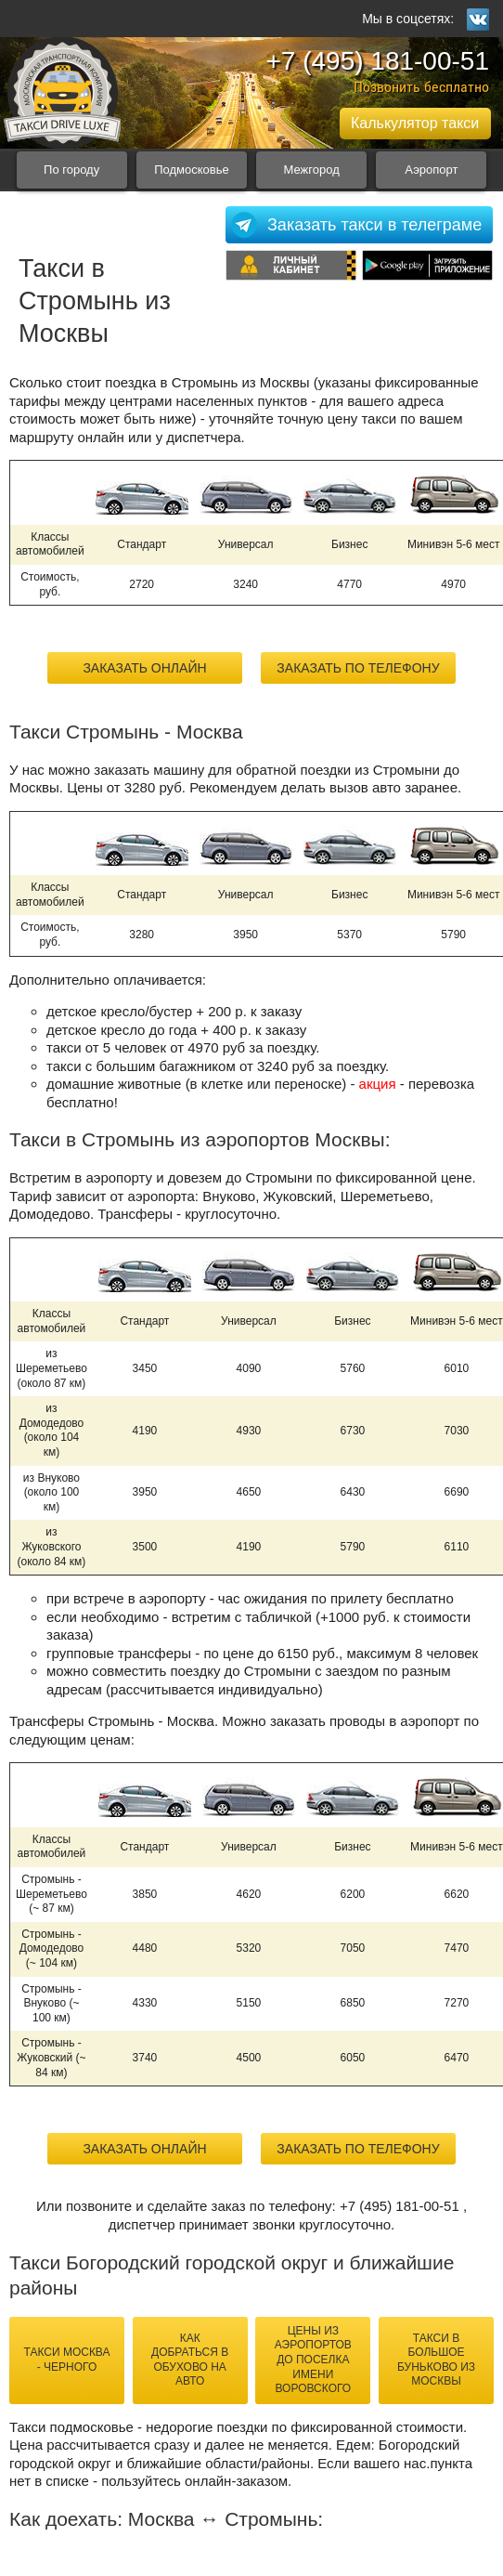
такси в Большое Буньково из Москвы (436, 2360)
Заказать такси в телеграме (374, 225)
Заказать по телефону (358, 667)
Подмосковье (191, 170)
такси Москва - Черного (66, 2359)
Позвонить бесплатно (421, 87)
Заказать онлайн (144, 667)
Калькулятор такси (415, 123)
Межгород (312, 170)
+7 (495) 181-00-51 (377, 60)
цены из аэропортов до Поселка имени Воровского (313, 2359)
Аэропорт (431, 170)
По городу (71, 170)
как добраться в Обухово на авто (189, 2360)
